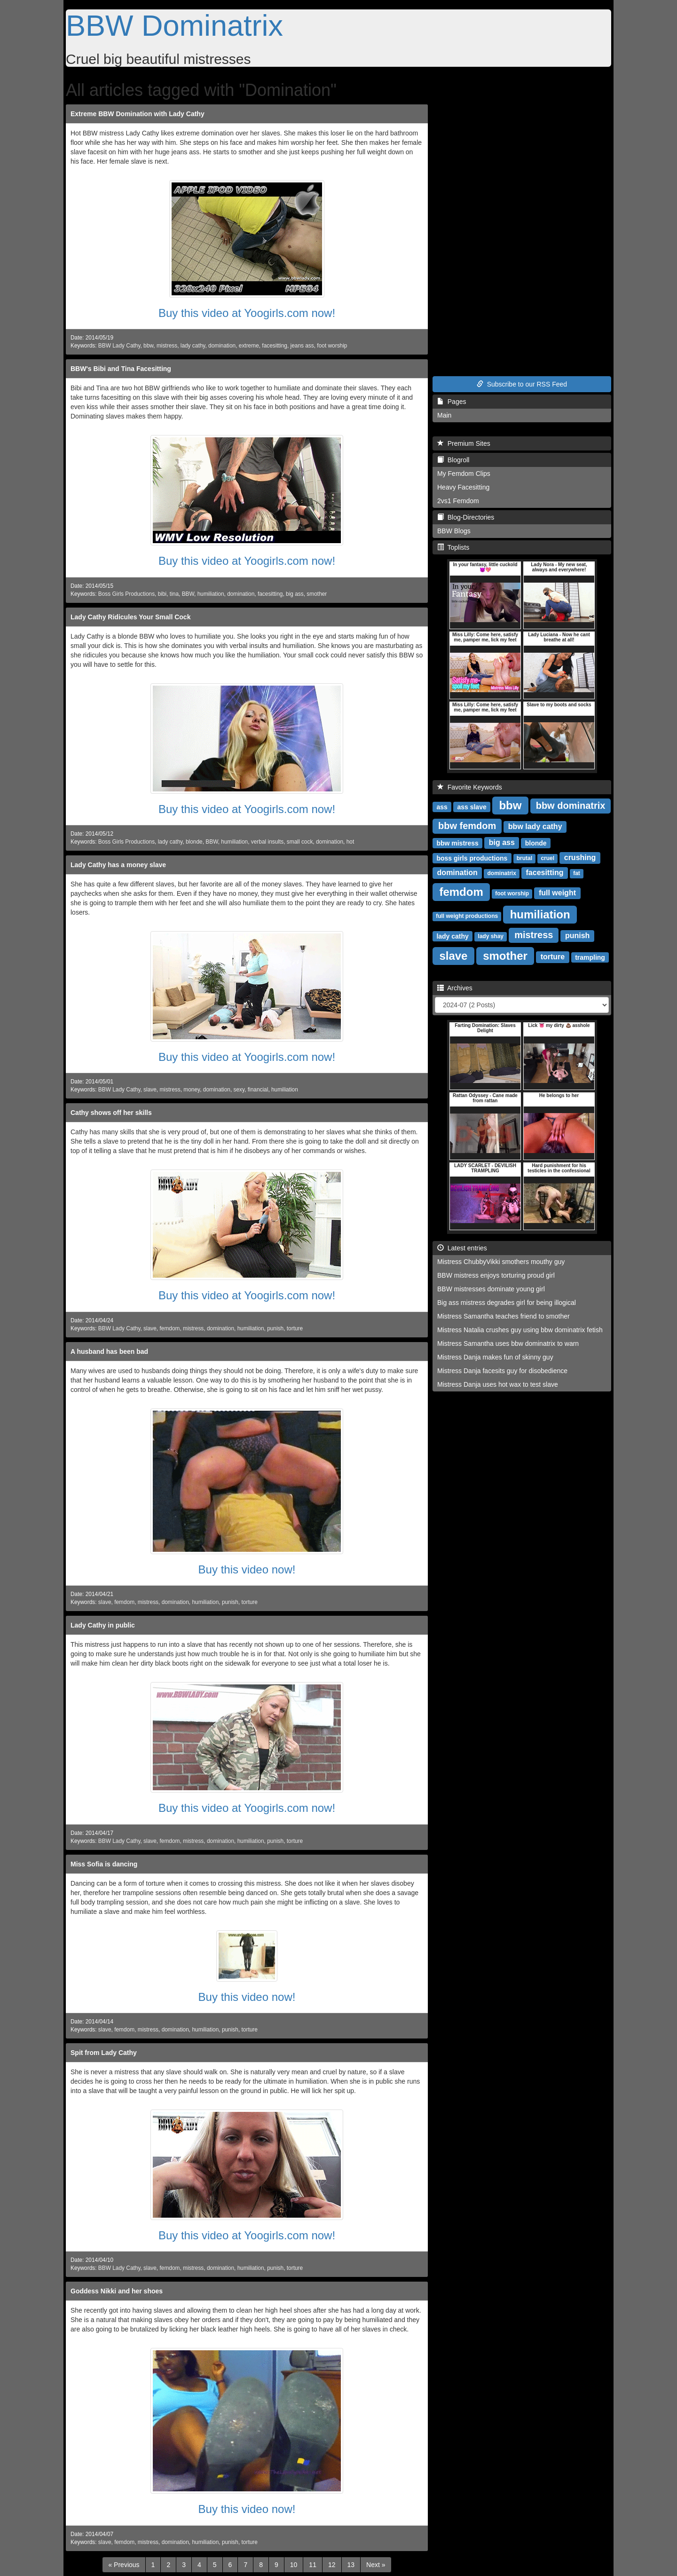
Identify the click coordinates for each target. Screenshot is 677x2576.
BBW (188, 594)
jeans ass (302, 345)
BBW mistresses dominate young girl (491, 1289)
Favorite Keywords (469, 787)
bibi (162, 594)
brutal (524, 858)
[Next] (375, 2565)
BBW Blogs (454, 531)
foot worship (332, 345)
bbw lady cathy (535, 826)
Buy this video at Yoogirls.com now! (246, 313)
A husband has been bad (109, 1351)
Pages (451, 401)
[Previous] (123, 2565)
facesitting (274, 345)
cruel (547, 858)
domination (222, 345)
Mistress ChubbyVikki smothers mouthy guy (501, 1261)
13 (351, 2564)
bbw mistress (457, 842)
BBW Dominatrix (174, 25)
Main (444, 415)
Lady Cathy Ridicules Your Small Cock (130, 617)
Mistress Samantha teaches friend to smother (503, 1316)
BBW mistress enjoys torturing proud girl (496, 1275)
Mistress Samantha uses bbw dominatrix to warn (508, 1343)
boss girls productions (471, 857)
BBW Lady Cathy (119, 345)
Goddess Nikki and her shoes (117, 2291)
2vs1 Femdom (458, 501)
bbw (148, 345)
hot (350, 841)
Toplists (453, 547)
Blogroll (453, 460)
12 (332, 2564)
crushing (580, 857)
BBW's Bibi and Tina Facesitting (121, 368)
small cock (300, 841)
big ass (295, 594)
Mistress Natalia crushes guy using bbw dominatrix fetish (520, 1330)
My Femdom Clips (463, 473)
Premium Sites (463, 443)
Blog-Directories (465, 517)
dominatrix (501, 873)
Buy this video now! (247, 1569)
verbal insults (267, 841)
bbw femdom (467, 826)
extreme (249, 345)
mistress (167, 345)
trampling (590, 957)
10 (294, 2564)
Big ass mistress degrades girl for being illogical (506, 1302)
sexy (239, 1089)
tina (174, 594)
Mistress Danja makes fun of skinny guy (495, 1357)
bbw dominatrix (571, 805)
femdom (169, 1328)
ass (441, 806)
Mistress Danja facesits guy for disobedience (502, 1371)
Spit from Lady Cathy (104, 2052)
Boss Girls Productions (126, 594)
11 (312, 2564)
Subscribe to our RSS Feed (522, 384)
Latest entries (462, 1248)
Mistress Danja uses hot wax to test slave (497, 1384)
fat (576, 873)
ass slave (471, 806)
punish (275, 1328)
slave (150, 1089)
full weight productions (467, 916)
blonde (194, 841)
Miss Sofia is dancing (104, 1864)
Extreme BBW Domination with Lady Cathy (138, 114)
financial (258, 1089)
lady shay (491, 936)
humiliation (210, 594)
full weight (557, 893)
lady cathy (193, 345)
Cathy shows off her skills (111, 1112)
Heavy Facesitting (463, 487)
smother (317, 594)
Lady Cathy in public (103, 1625)
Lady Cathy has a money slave (118, 865)
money (191, 1089)
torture (295, 1328)
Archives (454, 988)
